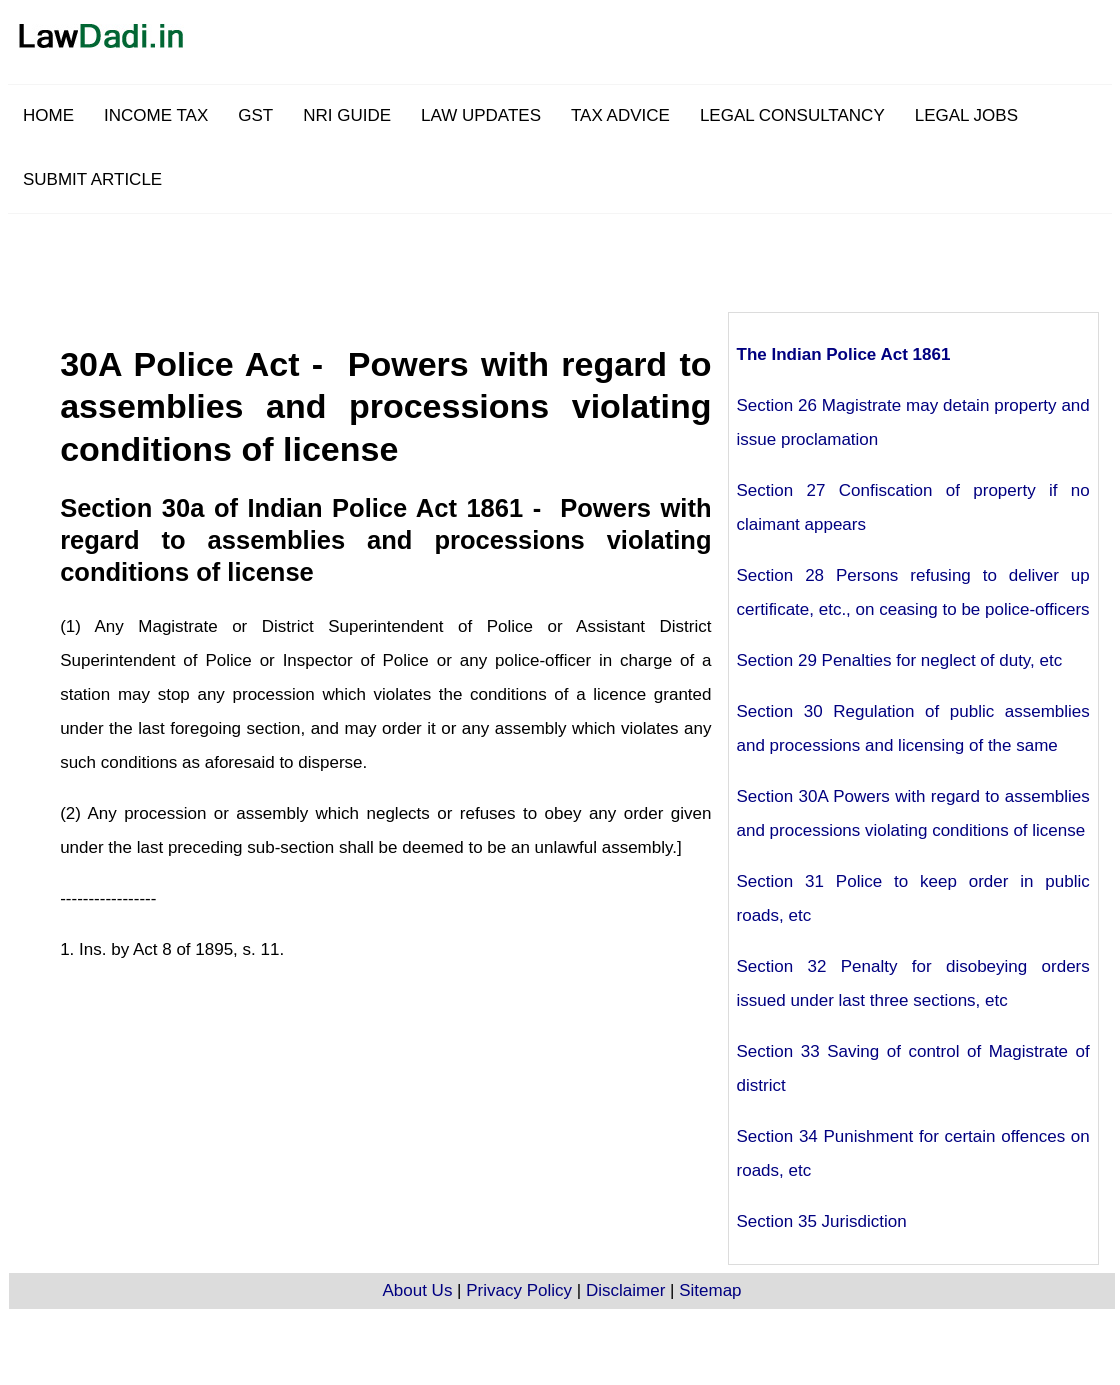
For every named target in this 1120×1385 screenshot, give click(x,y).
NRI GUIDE (347, 115)
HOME (48, 115)
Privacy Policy (519, 1290)
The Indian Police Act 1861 (844, 354)
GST (255, 115)
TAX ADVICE (620, 115)
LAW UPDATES (481, 115)
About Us (417, 1290)
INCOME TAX (156, 115)
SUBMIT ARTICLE (92, 179)
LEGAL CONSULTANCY (792, 115)
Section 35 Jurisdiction (822, 1221)
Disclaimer (625, 1290)
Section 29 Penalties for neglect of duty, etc (900, 660)
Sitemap (710, 1290)
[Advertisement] (610, 259)
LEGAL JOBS (966, 115)
